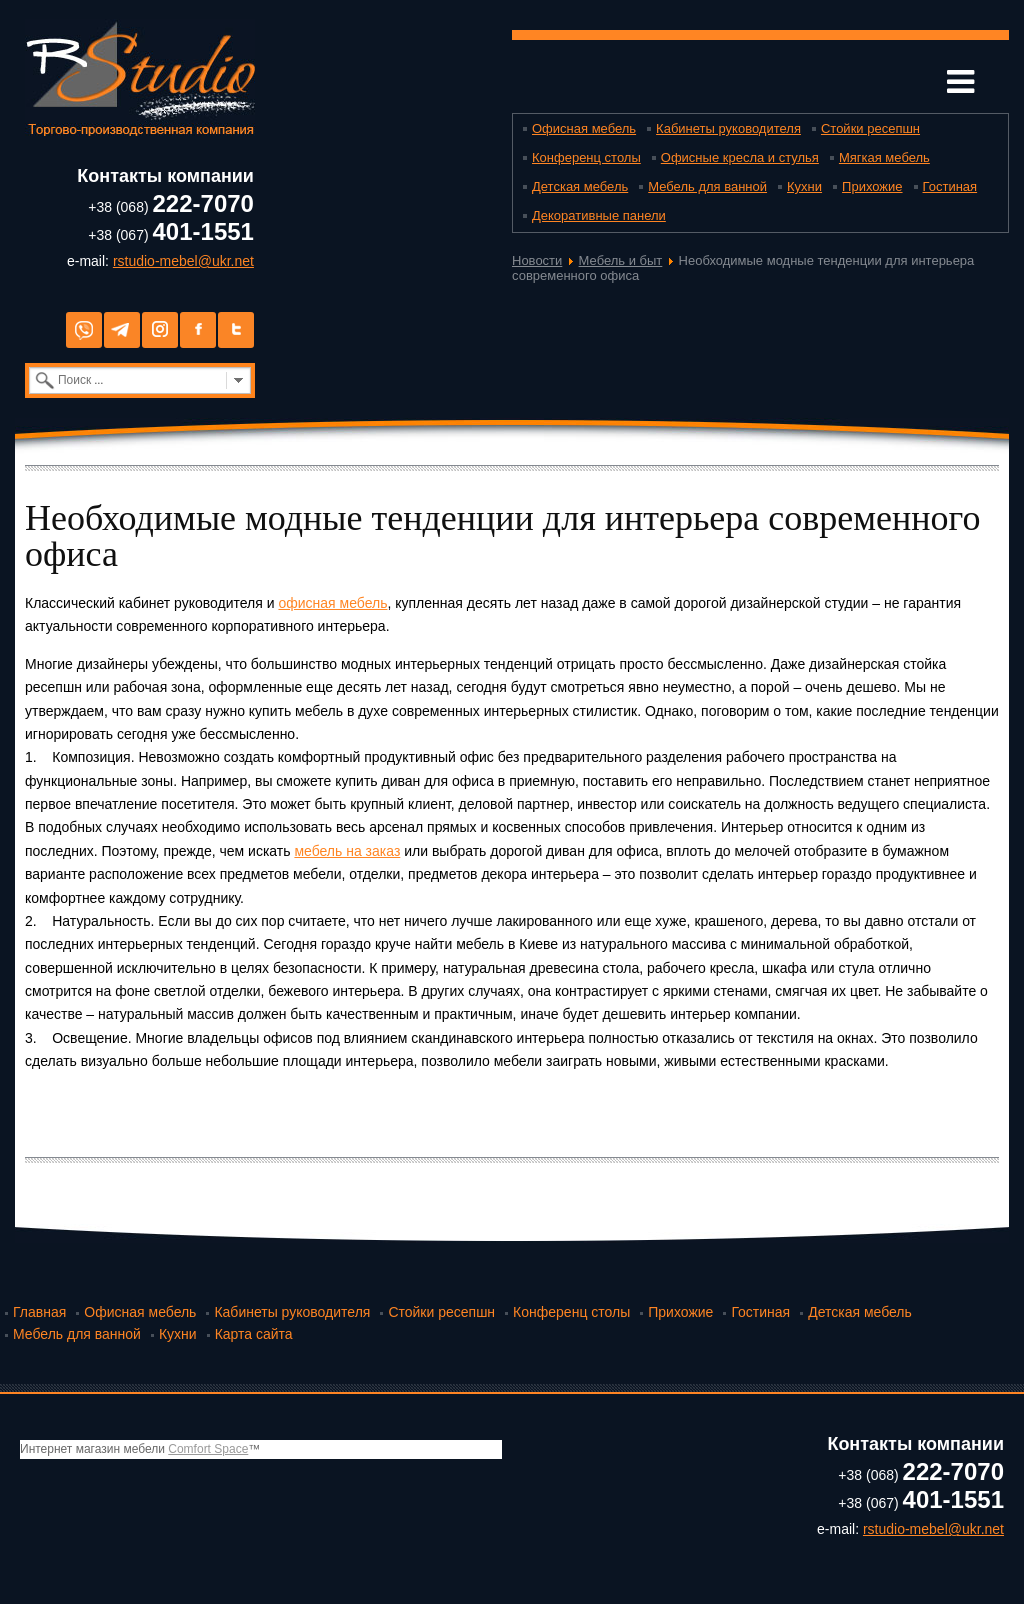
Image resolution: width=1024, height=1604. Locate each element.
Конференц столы (586, 157)
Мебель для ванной (707, 186)
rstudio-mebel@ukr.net (183, 261)
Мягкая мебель (884, 157)
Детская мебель (580, 186)
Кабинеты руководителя (728, 128)
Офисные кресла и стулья (740, 157)
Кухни (804, 186)
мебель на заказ (347, 851)
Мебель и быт (621, 260)
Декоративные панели (599, 215)
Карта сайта (254, 1334)
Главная (39, 1312)
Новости (537, 260)
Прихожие (872, 186)
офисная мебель (332, 603)
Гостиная (950, 186)
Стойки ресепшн (870, 128)
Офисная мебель (584, 128)
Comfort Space (208, 1449)
